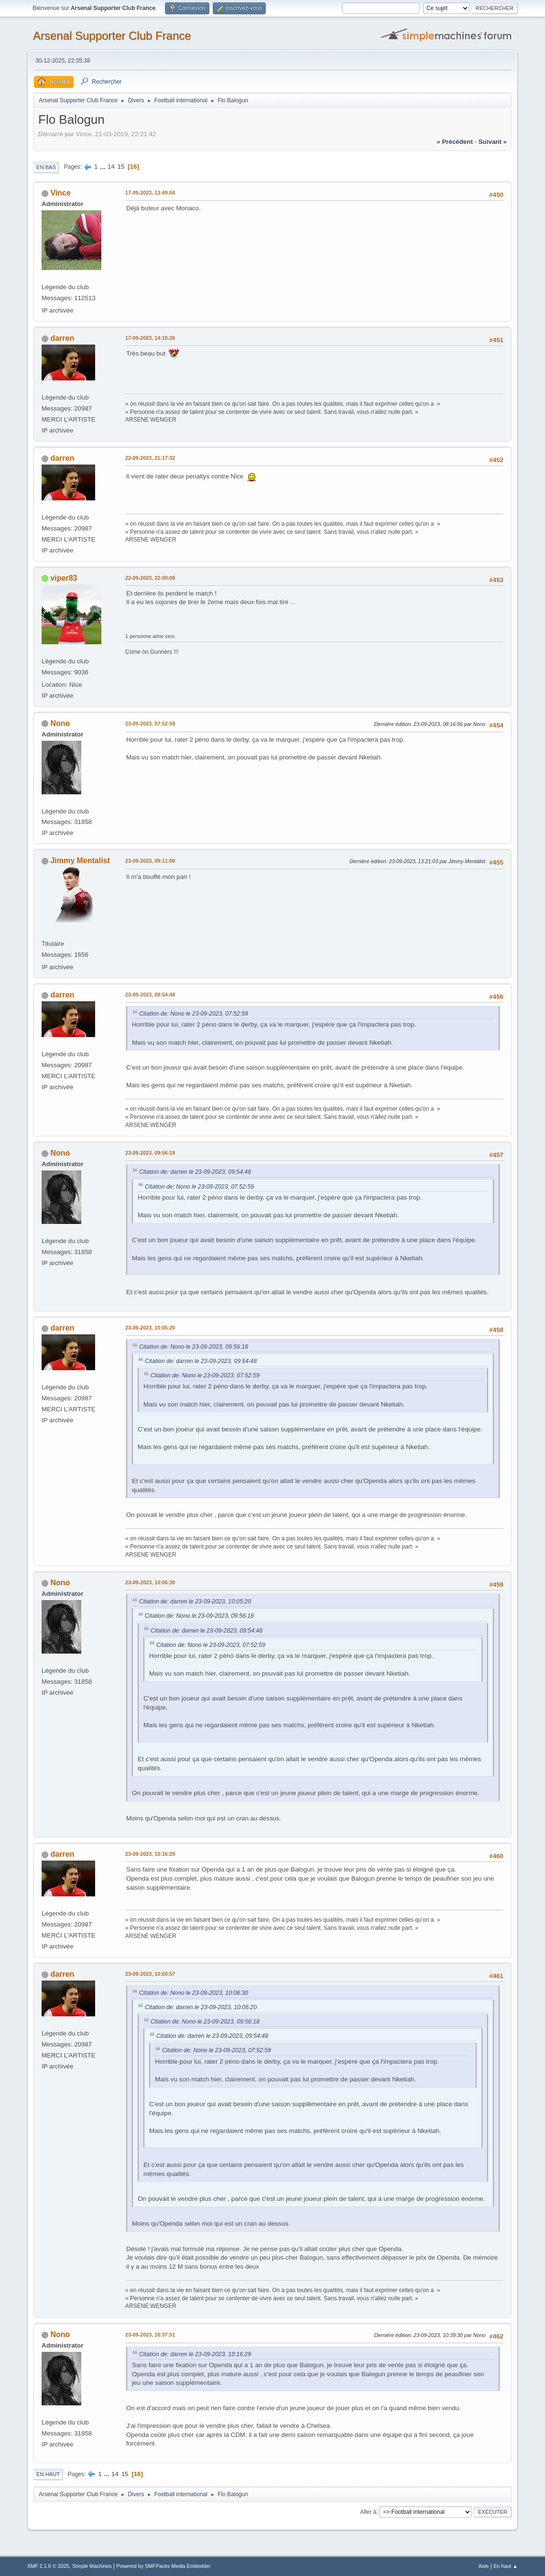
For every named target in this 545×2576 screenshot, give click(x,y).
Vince (60, 193)
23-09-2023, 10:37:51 (150, 2335)
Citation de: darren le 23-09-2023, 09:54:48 (195, 1172)
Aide (484, 2566)
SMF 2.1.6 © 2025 (48, 2566)
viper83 (63, 578)
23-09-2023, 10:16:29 (150, 1854)
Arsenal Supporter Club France (112, 35)
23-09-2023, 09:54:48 (150, 994)
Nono (60, 723)
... (103, 166)
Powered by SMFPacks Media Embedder (163, 2566)
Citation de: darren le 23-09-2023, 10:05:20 (195, 1601)
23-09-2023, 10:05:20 (150, 1328)
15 (121, 166)
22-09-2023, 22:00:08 (150, 578)
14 (111, 166)
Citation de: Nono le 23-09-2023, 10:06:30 (193, 1993)
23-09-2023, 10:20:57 (150, 1974)
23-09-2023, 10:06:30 (150, 1582)
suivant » (493, 141)
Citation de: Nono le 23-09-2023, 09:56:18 (193, 1346)
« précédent (454, 141)
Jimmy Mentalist (79, 860)
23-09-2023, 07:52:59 (150, 723)
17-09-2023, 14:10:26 (150, 338)
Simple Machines (91, 2566)
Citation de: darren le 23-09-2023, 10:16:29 (195, 2354)
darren (62, 338)
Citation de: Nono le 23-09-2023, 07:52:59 (193, 1013)
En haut (48, 2474)
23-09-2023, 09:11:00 (150, 861)
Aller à (368, 2511)
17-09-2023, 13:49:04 (150, 192)
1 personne (138, 636)
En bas (46, 167)
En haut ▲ (505, 2566)
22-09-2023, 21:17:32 (150, 458)
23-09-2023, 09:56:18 (150, 1153)
